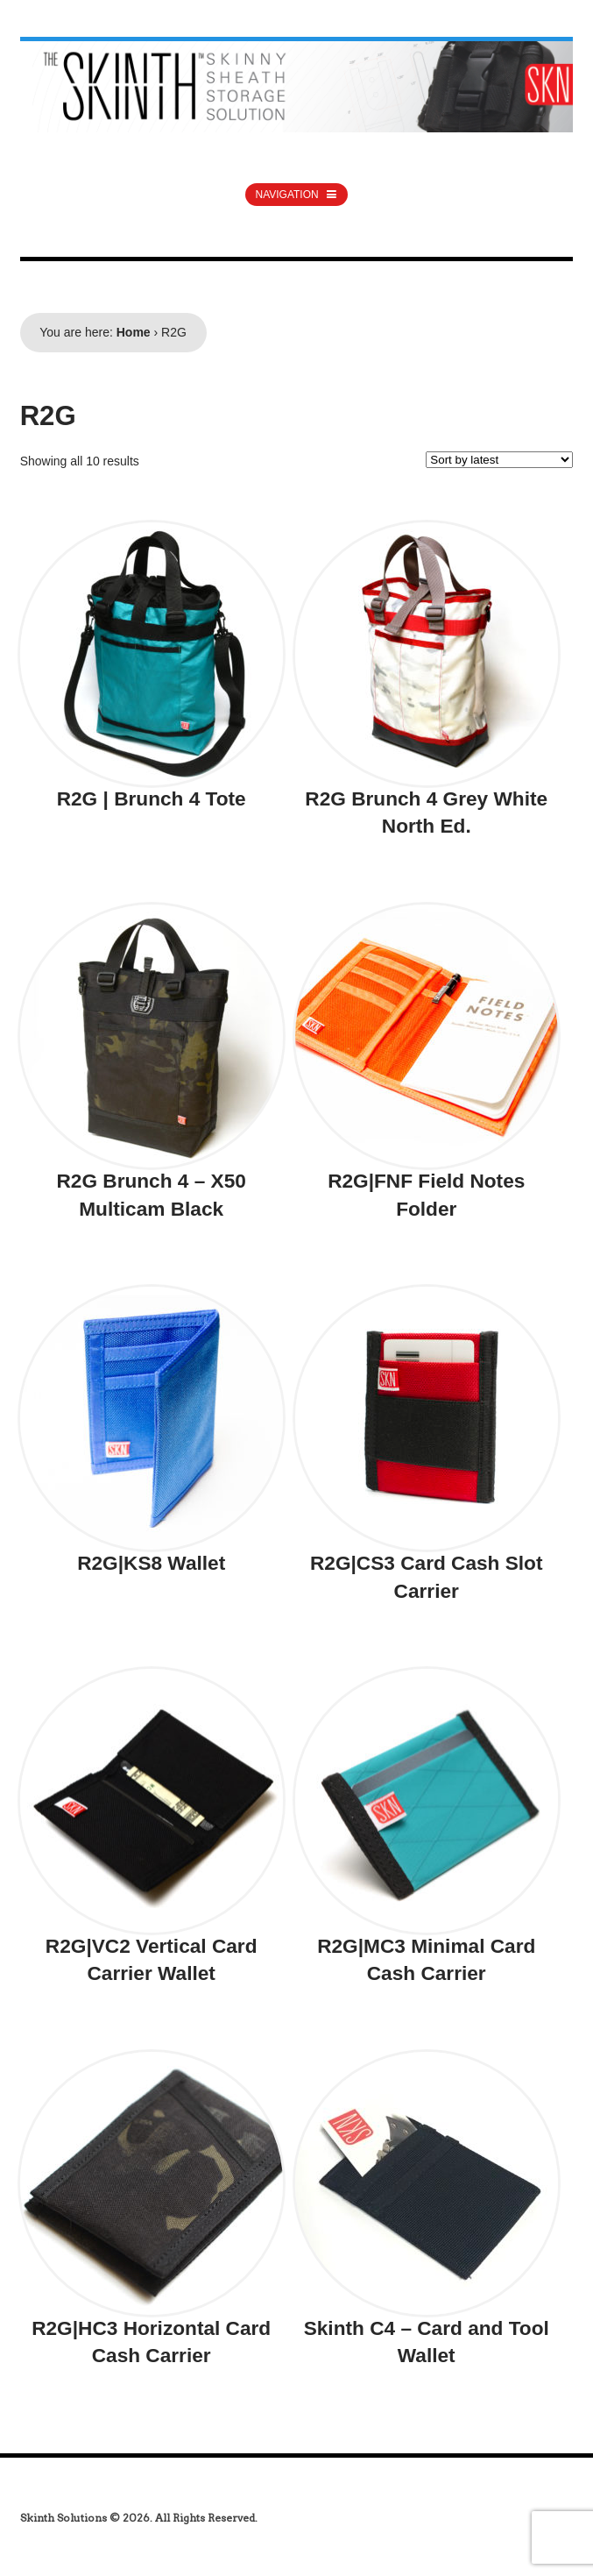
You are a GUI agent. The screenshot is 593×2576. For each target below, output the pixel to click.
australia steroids (66, 9)
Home (133, 332)
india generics (64, 2499)
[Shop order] (499, 459)
